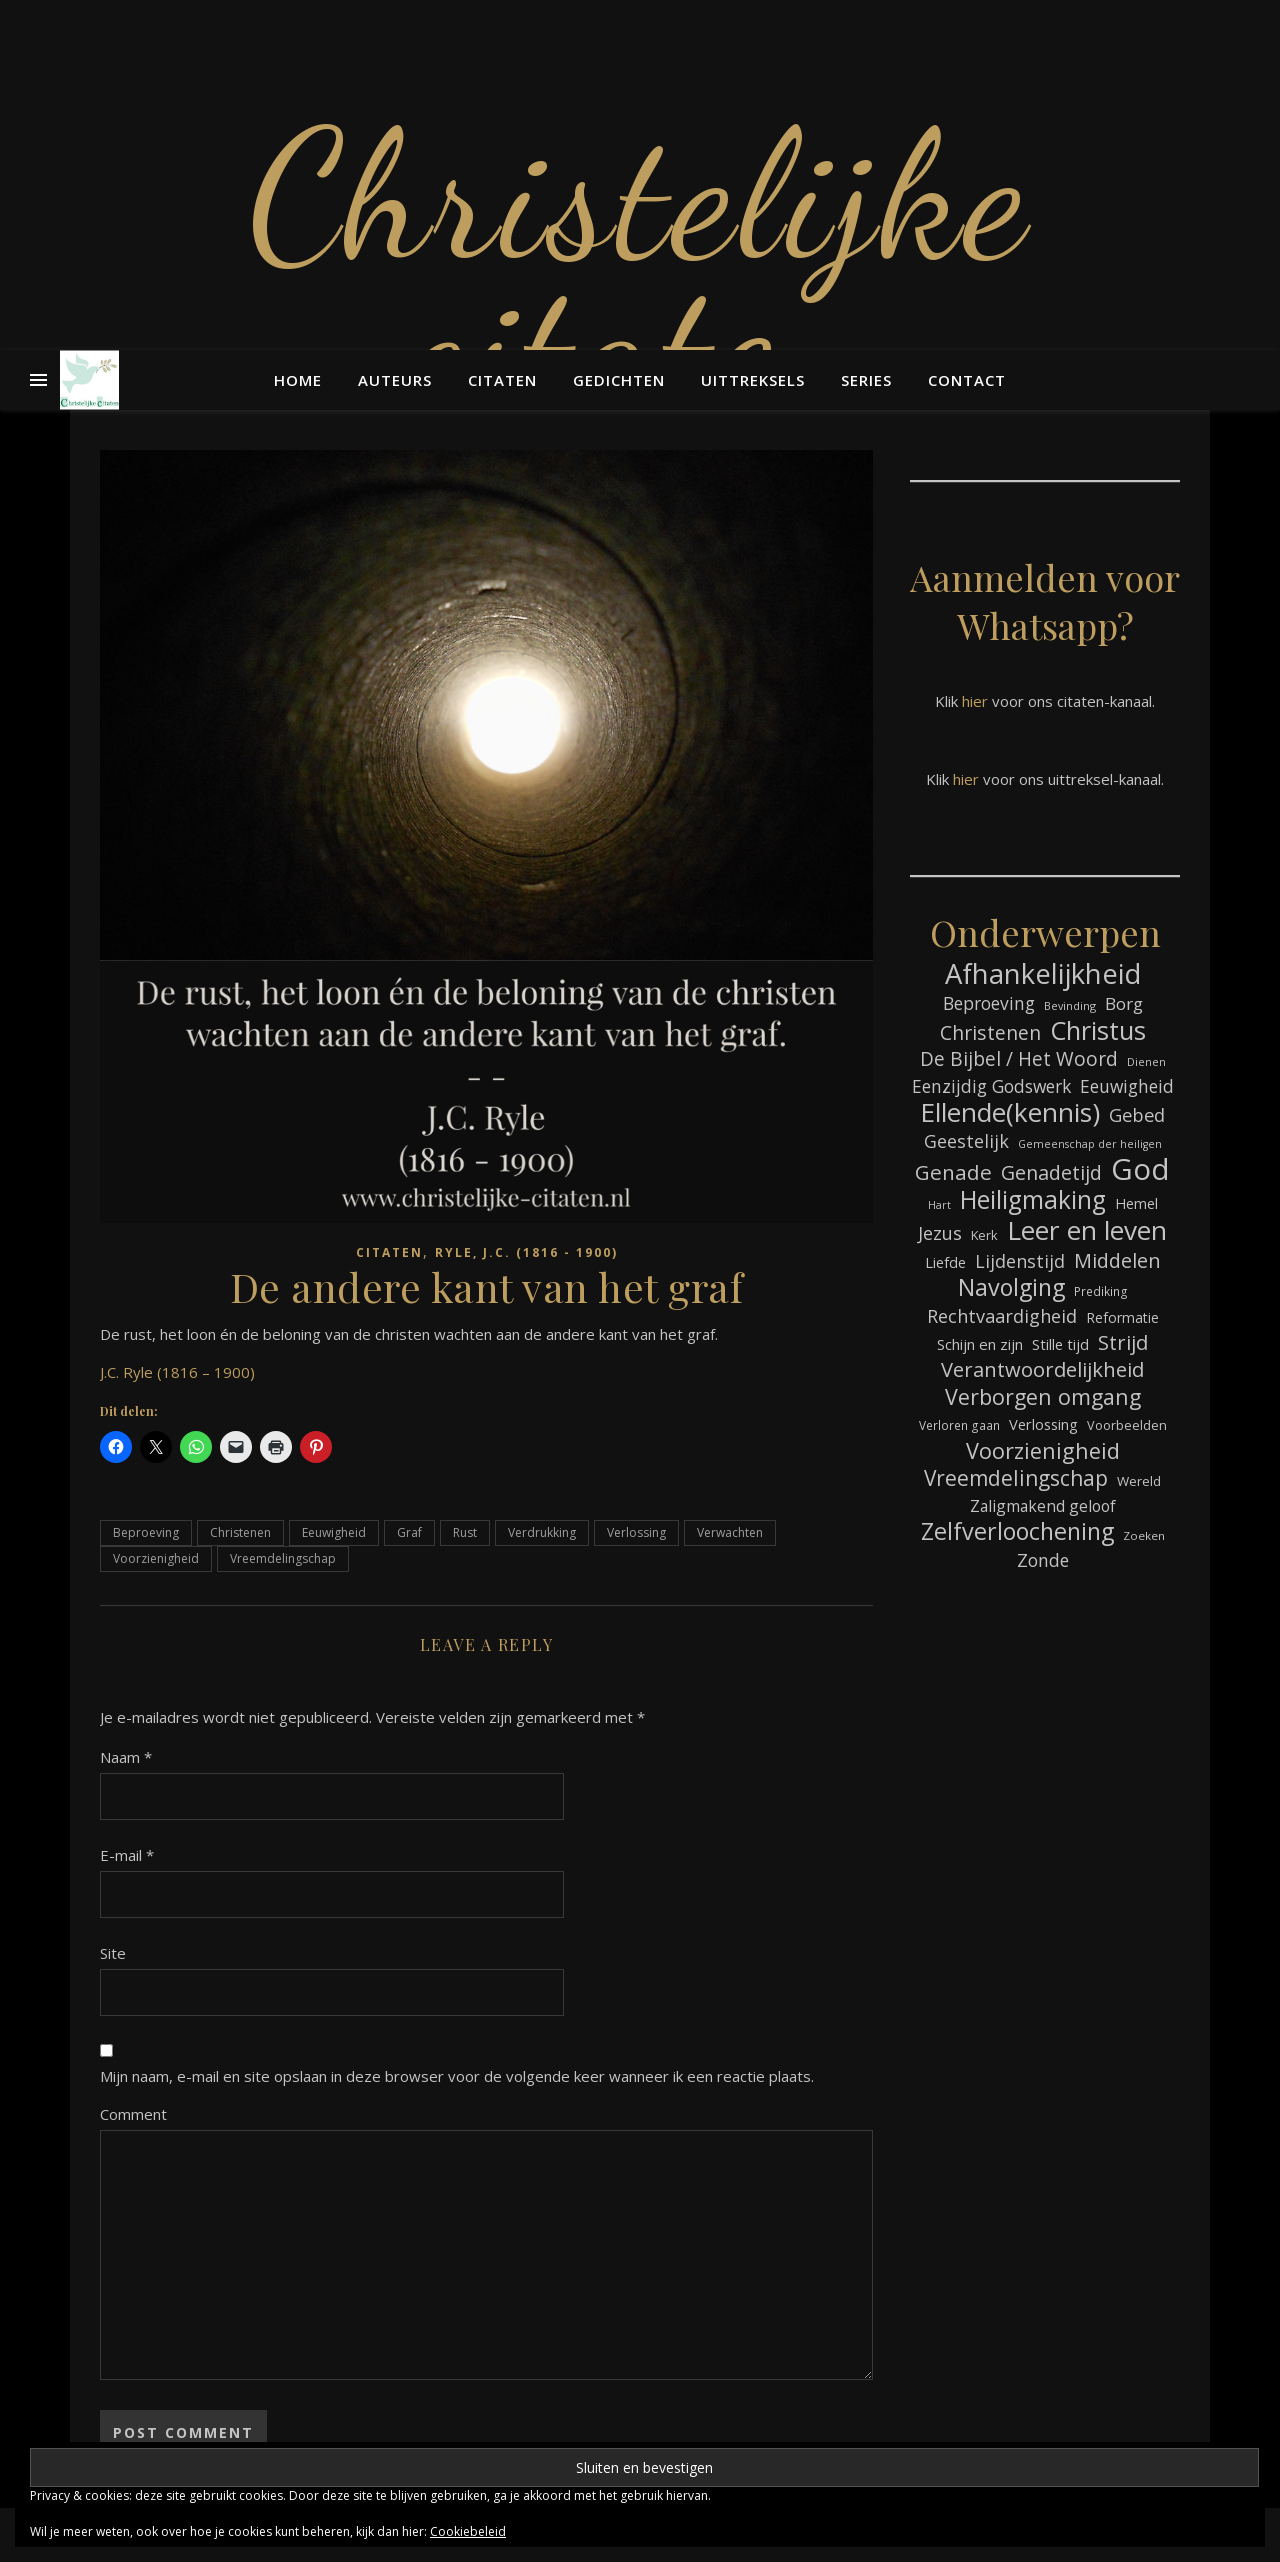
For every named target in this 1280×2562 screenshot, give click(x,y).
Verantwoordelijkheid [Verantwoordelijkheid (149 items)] (1042, 1369)
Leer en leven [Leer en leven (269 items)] (1087, 1230)
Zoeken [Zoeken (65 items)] (1144, 1535)
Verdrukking (542, 1532)
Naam (126, 1757)
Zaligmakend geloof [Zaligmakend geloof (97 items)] (1043, 1506)
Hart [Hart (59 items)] (939, 1205)
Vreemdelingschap (283, 1558)
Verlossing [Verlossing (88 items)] (1043, 1424)
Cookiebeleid (468, 2531)
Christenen (240, 1532)
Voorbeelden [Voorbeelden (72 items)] (1127, 1425)
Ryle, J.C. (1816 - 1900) (526, 1252)
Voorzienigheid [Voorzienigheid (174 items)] (1043, 1450)
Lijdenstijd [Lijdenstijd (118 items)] (1020, 1261)
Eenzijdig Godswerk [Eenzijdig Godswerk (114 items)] (991, 1086)
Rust (465, 1532)
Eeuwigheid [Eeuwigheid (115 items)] (1127, 1086)
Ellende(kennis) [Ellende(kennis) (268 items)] (1010, 1112)
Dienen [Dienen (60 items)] (1146, 1061)
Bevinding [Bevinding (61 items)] (1070, 1005)
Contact (967, 380)
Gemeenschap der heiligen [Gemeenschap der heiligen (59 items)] (1090, 1144)
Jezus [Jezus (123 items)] (940, 1233)
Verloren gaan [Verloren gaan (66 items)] (959, 1425)
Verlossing (636, 1532)
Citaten (502, 380)
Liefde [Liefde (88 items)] (945, 1262)
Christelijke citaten (640, 270)
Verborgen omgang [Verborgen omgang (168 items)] (1043, 1396)
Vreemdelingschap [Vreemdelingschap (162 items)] (1016, 1478)
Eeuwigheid (334, 1532)
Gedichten (619, 380)
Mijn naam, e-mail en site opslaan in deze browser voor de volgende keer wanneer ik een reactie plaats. (457, 2076)
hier (975, 701)
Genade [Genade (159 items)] (953, 1172)
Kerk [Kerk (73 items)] (984, 1235)
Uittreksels (753, 380)
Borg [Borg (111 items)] (1124, 1003)
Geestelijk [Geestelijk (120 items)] (966, 1141)
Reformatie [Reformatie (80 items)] (1122, 1317)
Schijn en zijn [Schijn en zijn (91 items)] (980, 1344)
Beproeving (146, 1532)
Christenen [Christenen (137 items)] (990, 1032)
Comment (133, 2114)
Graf (409, 1532)
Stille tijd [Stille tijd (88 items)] (1060, 1344)
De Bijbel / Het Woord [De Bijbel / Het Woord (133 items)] (1019, 1059)
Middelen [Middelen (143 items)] (1117, 1260)
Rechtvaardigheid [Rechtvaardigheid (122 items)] (1002, 1316)
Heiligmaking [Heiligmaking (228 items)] (1033, 1199)
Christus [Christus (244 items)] (1098, 1030)
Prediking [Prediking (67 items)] (1101, 1291)
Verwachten (730, 1532)
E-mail (127, 1855)
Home (298, 380)
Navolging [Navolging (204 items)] (1011, 1287)
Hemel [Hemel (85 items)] (1136, 1203)
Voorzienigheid (156, 1558)
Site (113, 1953)
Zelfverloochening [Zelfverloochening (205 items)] (1017, 1531)
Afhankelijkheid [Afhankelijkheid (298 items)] (1043, 973)
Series (866, 380)
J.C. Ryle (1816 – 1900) (177, 1372)
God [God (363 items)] (1140, 1169)
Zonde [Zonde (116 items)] (1043, 1560)
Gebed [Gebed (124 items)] (1137, 1114)
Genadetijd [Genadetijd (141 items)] (1051, 1172)
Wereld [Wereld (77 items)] (1139, 1481)
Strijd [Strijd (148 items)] (1123, 1342)
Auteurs (395, 380)
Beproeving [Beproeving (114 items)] (989, 1003)
